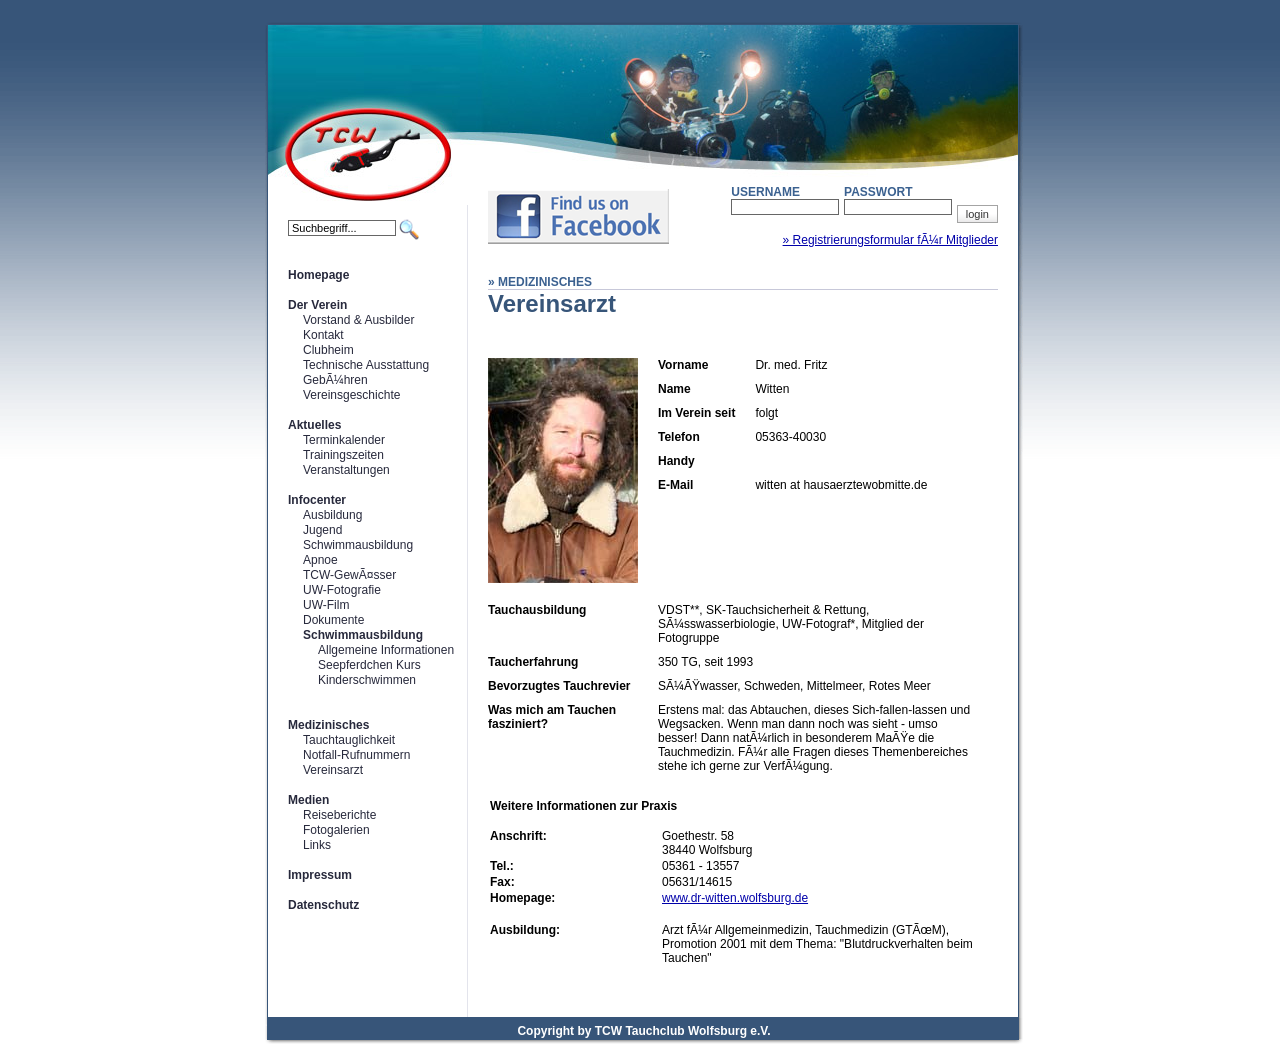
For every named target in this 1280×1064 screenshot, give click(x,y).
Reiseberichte (339, 815)
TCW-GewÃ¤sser (349, 575)
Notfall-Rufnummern (356, 755)
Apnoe (320, 560)
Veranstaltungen (346, 470)
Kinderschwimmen (367, 680)
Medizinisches (328, 725)
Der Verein (317, 305)
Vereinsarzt (333, 770)
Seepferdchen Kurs (369, 665)
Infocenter (317, 500)
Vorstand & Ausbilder (358, 320)
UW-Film (326, 605)
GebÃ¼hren (335, 380)
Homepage (318, 275)
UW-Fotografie (342, 590)
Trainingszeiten (343, 455)
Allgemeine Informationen (386, 650)
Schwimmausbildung (358, 545)
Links (317, 845)
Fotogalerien (336, 830)
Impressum (320, 875)
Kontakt (323, 335)
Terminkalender (344, 440)
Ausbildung (332, 515)
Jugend (322, 530)
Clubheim (328, 350)
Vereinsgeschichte (351, 395)
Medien (308, 800)
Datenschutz (323, 905)
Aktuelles (314, 425)
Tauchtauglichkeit (349, 740)
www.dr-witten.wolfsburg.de (735, 898)
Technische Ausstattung (366, 365)
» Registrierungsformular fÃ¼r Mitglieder (890, 240)
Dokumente (333, 620)
